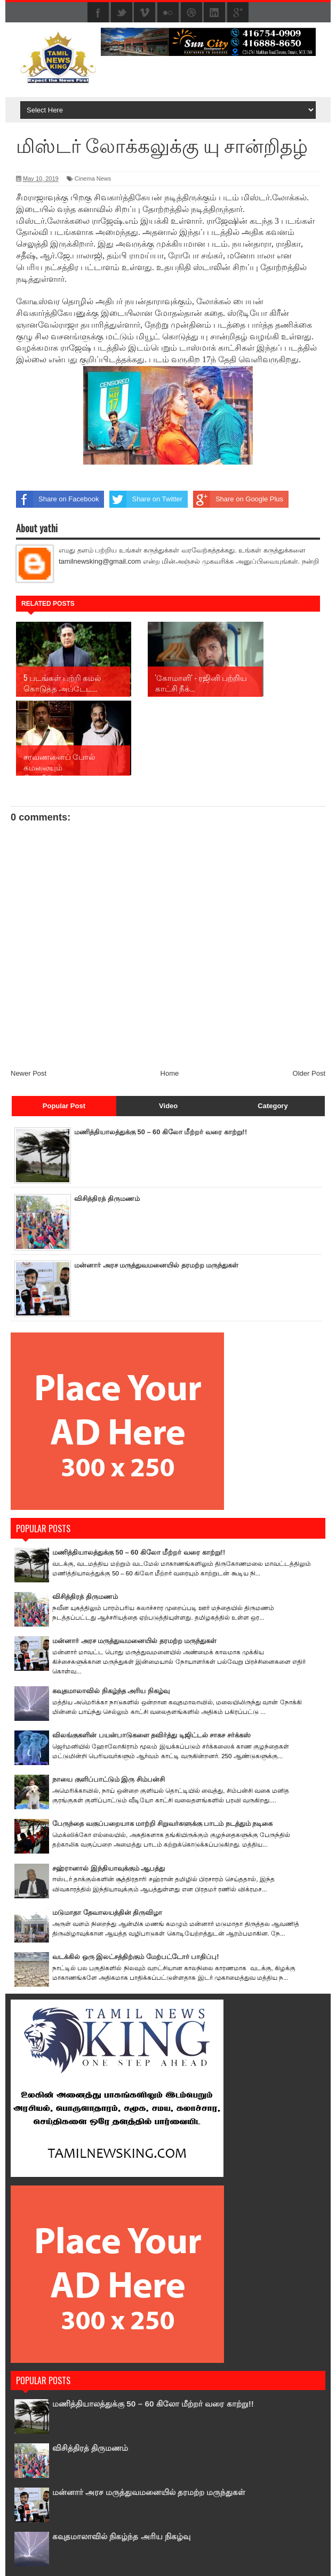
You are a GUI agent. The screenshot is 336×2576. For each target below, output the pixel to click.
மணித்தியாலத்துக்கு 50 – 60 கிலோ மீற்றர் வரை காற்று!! (160, 1053)
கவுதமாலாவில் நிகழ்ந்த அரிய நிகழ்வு (111, 1612)
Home (170, 994)
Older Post (309, 994)
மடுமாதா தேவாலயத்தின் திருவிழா (107, 1834)
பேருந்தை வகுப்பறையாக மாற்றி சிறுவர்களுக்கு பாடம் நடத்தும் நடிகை (162, 1745)
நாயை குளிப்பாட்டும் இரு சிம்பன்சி (108, 1700)
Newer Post (28, 994)
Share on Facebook (57, 499)
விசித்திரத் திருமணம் (107, 1120)
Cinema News (93, 178)
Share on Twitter (145, 499)
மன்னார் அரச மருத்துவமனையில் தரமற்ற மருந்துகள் (156, 1186)
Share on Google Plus (238, 499)
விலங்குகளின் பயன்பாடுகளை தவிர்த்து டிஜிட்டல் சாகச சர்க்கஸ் (151, 1656)
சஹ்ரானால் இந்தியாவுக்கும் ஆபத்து (108, 1789)
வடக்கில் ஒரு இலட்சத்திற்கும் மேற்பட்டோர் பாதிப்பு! (135, 1878)
